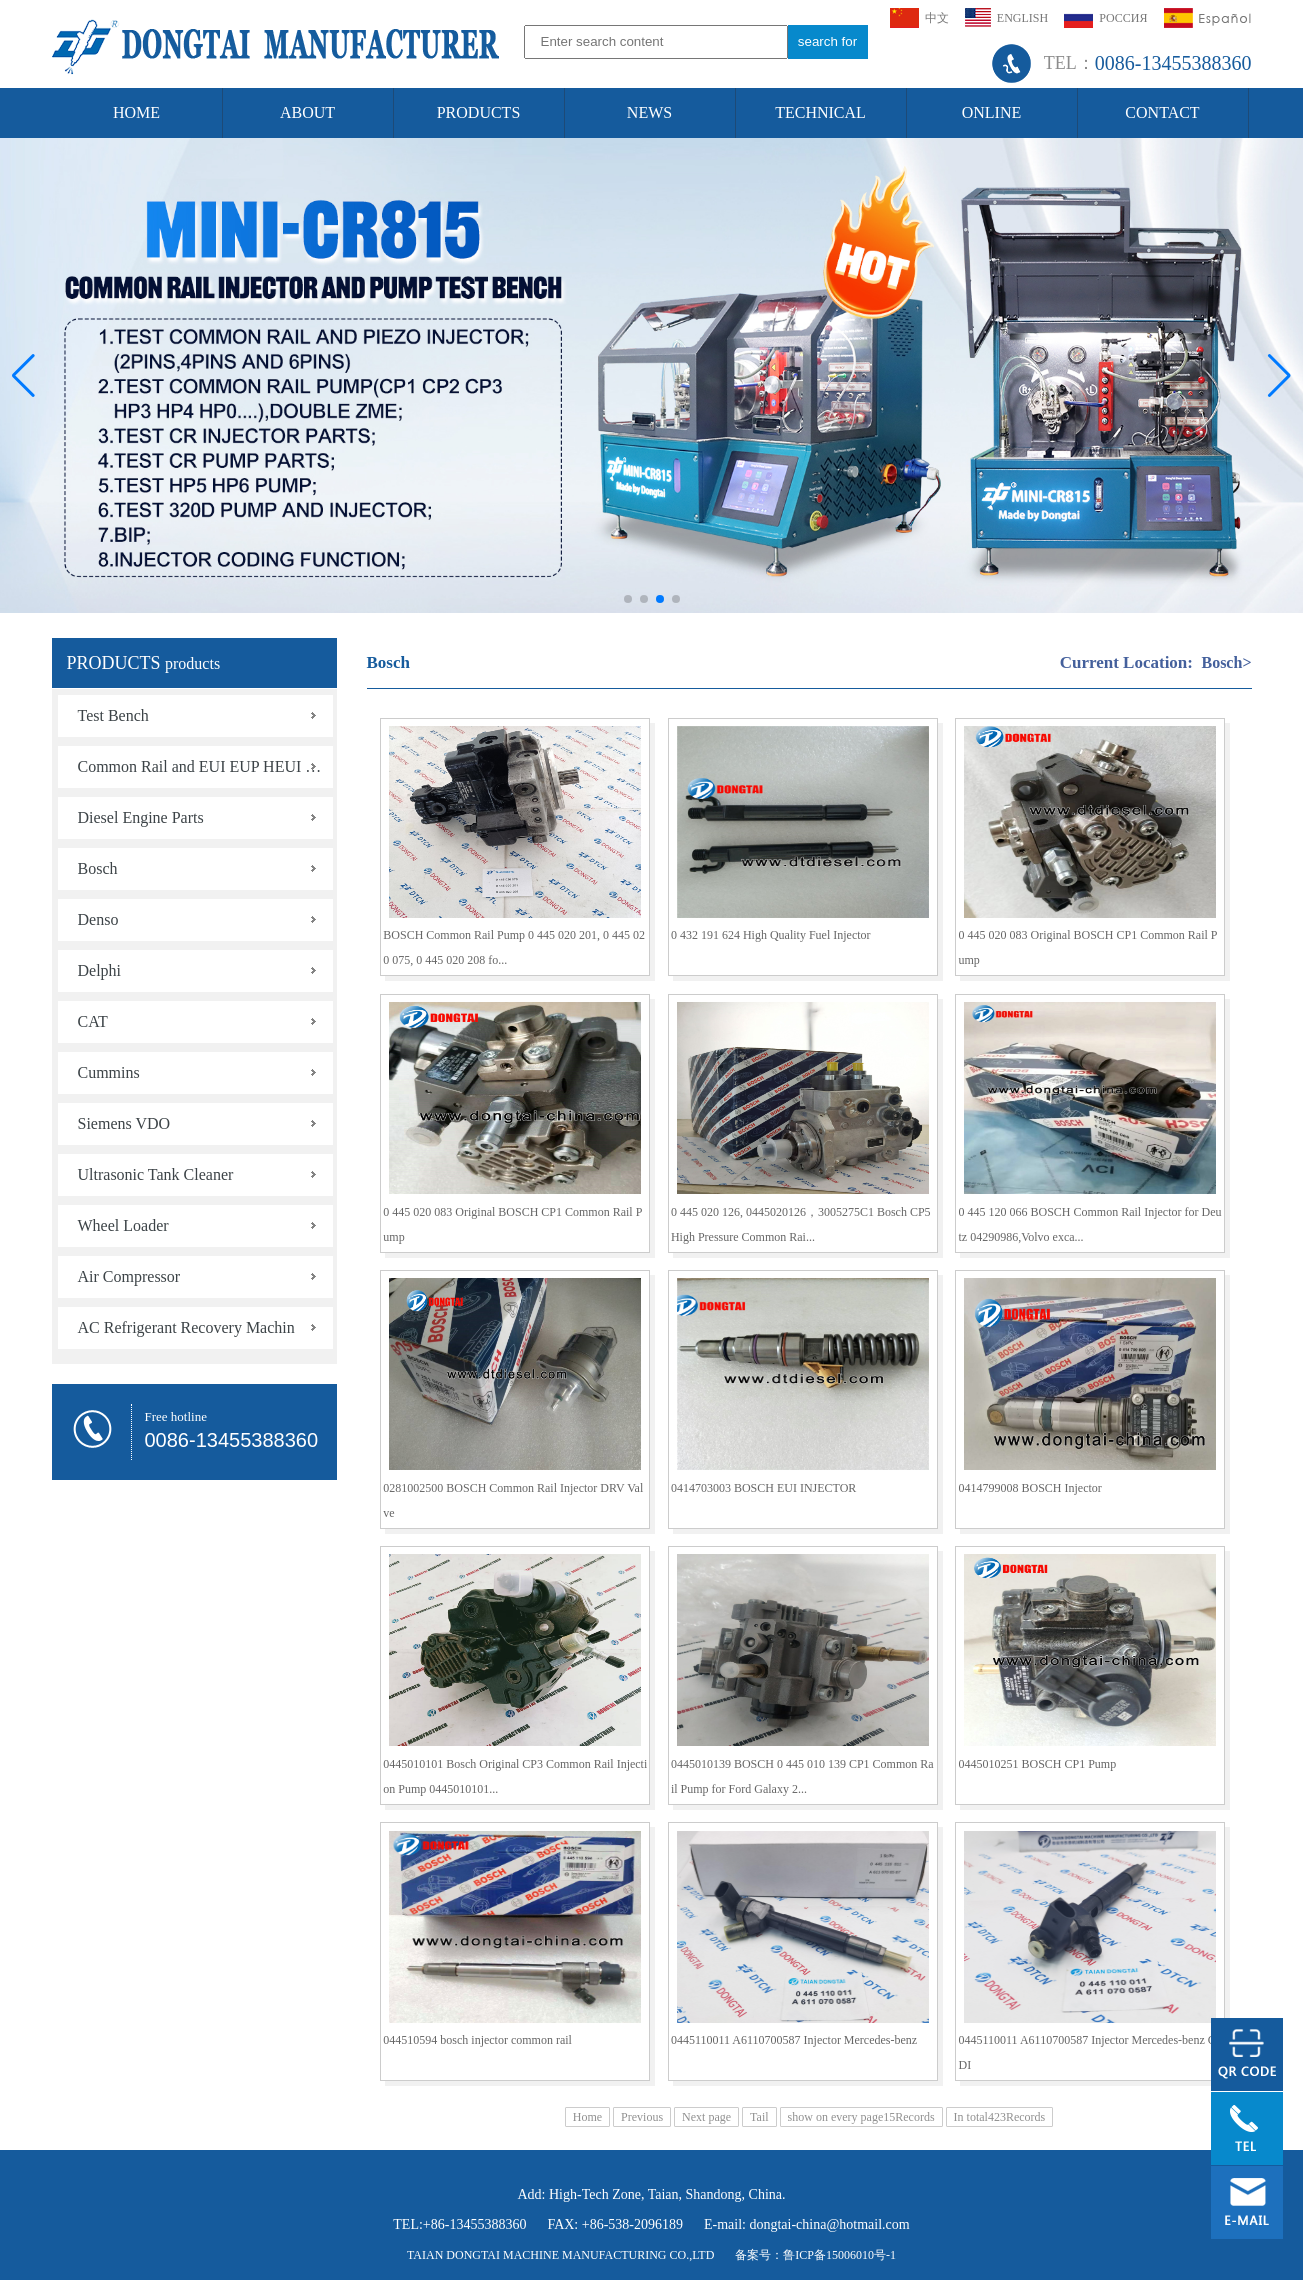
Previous (642, 2117)
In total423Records (1000, 2117)
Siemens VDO (124, 1123)
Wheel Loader (123, 1225)
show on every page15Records (861, 2117)
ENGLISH (1006, 17)
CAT (93, 1021)
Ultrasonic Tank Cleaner (156, 1174)
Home (587, 2117)
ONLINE (992, 112)
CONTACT (1162, 112)
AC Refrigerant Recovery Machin (186, 1327)
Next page (706, 2117)
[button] (1279, 376)
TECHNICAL (820, 112)
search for (827, 41)
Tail (759, 2117)
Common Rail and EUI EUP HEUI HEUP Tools (205, 766)
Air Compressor (129, 1276)
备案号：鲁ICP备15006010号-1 (815, 2255)
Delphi (100, 970)
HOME (136, 112)
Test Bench (113, 715)
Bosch (98, 868)
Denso (98, 919)
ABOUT (307, 112)
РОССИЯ (1105, 18)
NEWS (649, 112)
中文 (919, 18)
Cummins (109, 1072)
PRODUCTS (479, 112)
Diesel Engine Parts (141, 817)
